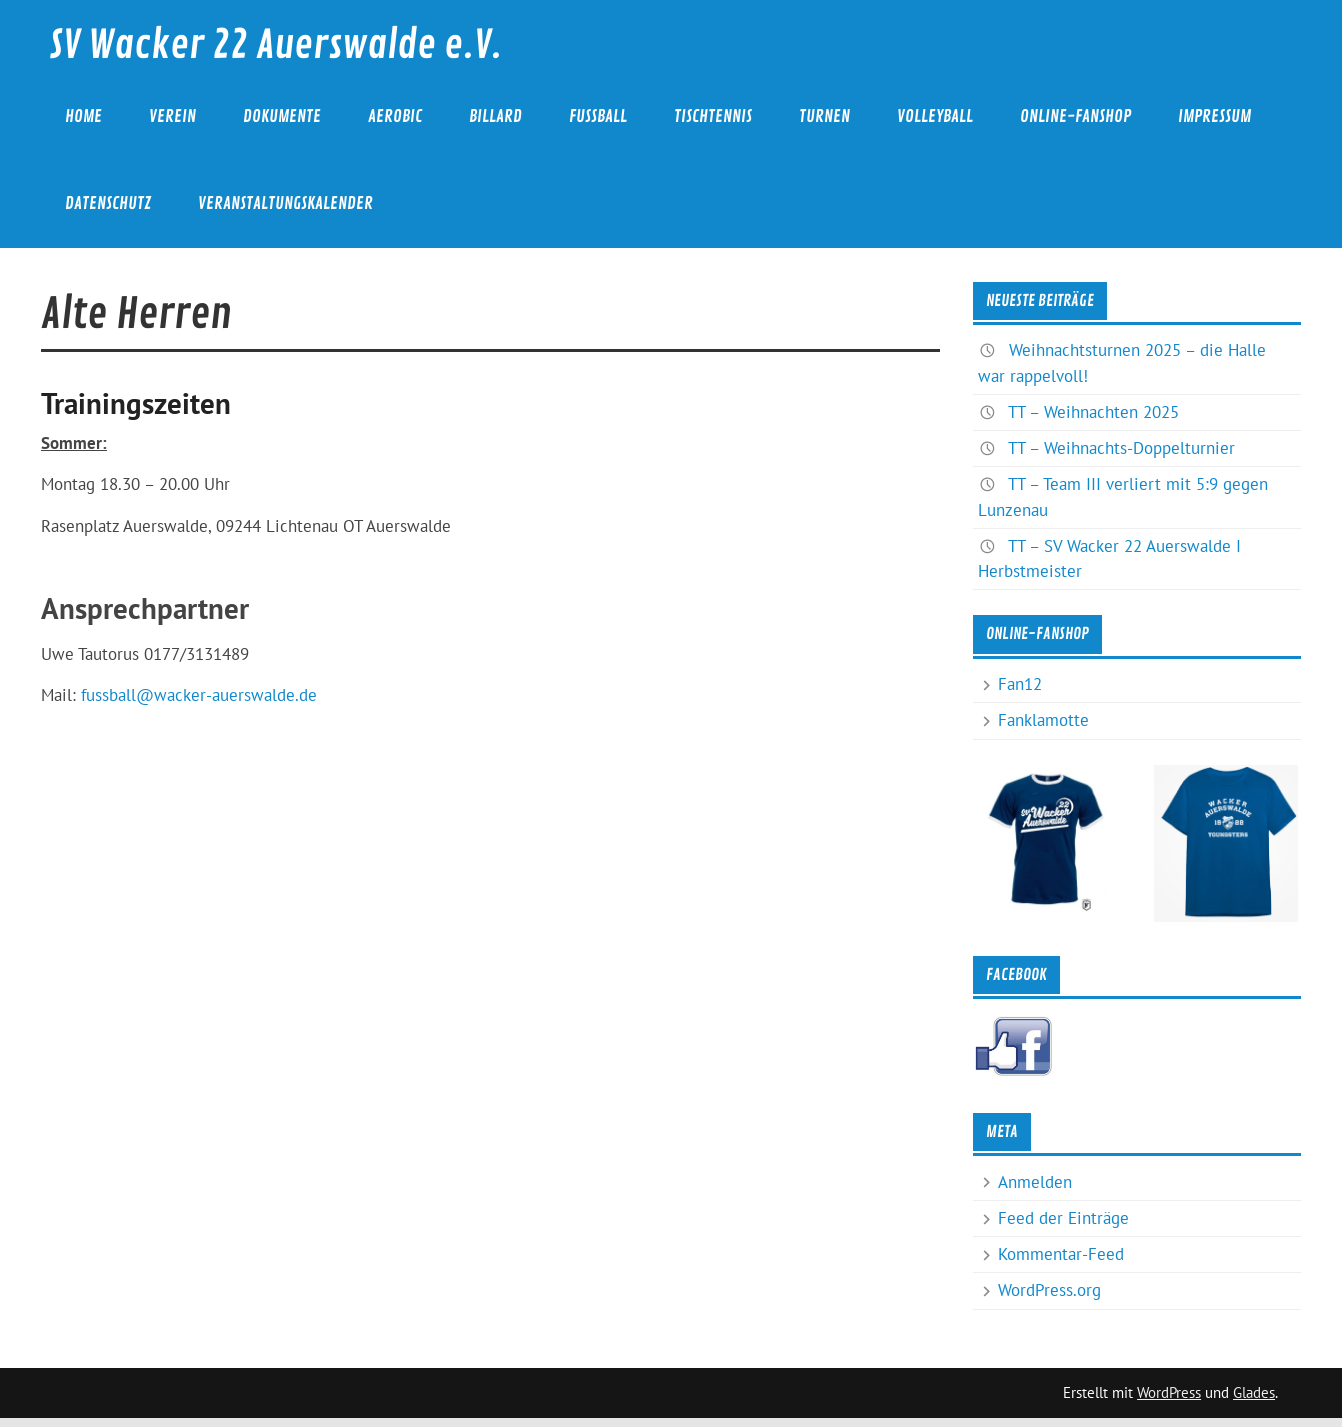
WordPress (1169, 1392)
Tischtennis (713, 116)
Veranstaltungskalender (285, 203)
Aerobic (395, 116)
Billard (495, 116)
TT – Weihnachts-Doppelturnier (1121, 448)
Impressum (1214, 116)
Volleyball (935, 116)
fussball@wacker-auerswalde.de (199, 695)
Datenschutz (108, 203)
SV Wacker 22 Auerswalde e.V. (275, 45)
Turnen (824, 116)
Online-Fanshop (1075, 116)
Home (83, 116)
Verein (172, 116)
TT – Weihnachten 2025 (1093, 412)
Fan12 (1020, 684)
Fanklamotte (1043, 720)
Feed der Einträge (1063, 1218)
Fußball (598, 116)
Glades (1254, 1392)
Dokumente (282, 116)
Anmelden (1035, 1182)
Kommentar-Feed (1061, 1254)
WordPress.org (1049, 1290)
